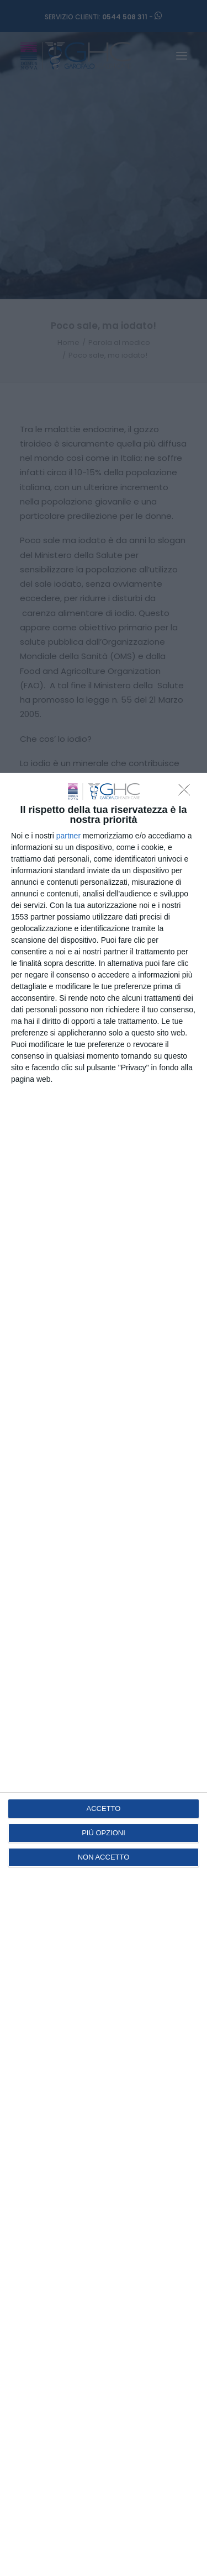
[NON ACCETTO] (187, 792)
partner (68, 836)
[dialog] (103, 1674)
